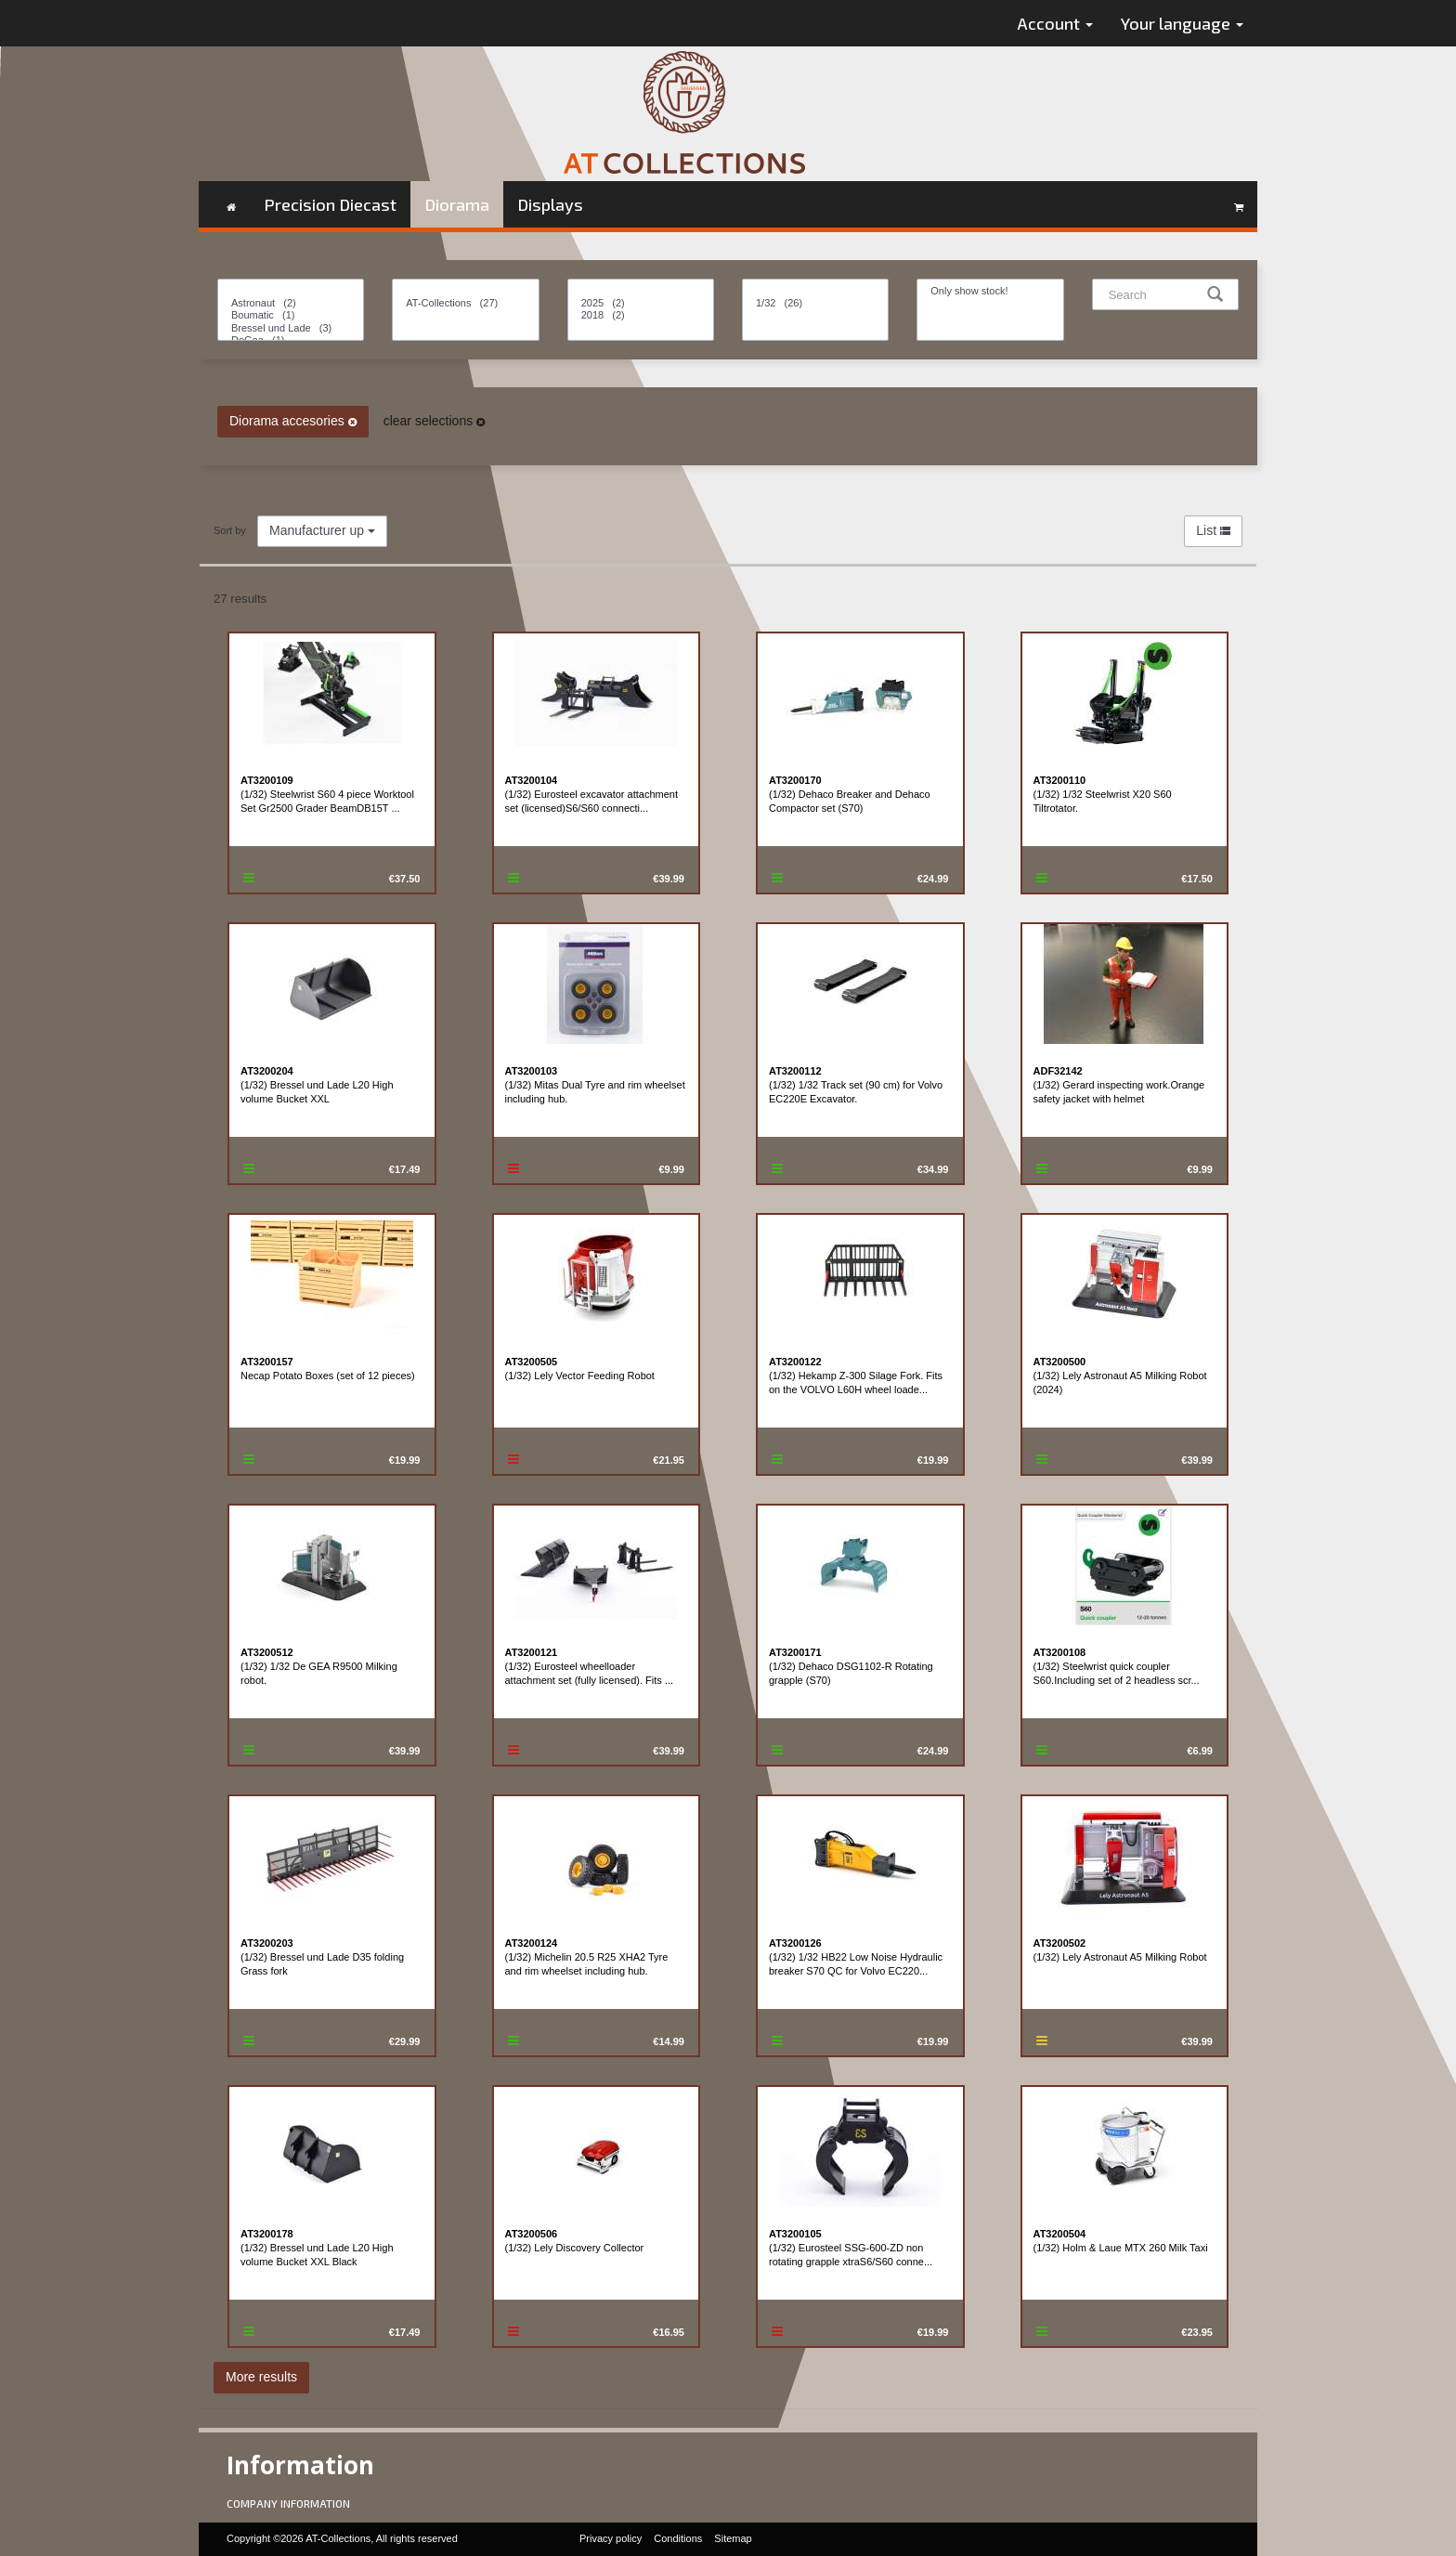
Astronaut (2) (290, 303)
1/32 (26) (815, 303)
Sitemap (732, 2538)
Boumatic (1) (290, 315)
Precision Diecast (330, 204)
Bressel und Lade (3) (290, 328)
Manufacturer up (322, 530)
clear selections (434, 420)
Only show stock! (990, 291)
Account (1055, 23)
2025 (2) (640, 303)
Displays (550, 204)
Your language (1182, 23)
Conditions (678, 2538)
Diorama (456, 204)
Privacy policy (610, 2538)
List (1213, 530)
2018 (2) (640, 315)
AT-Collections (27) (465, 303)
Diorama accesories (293, 420)
